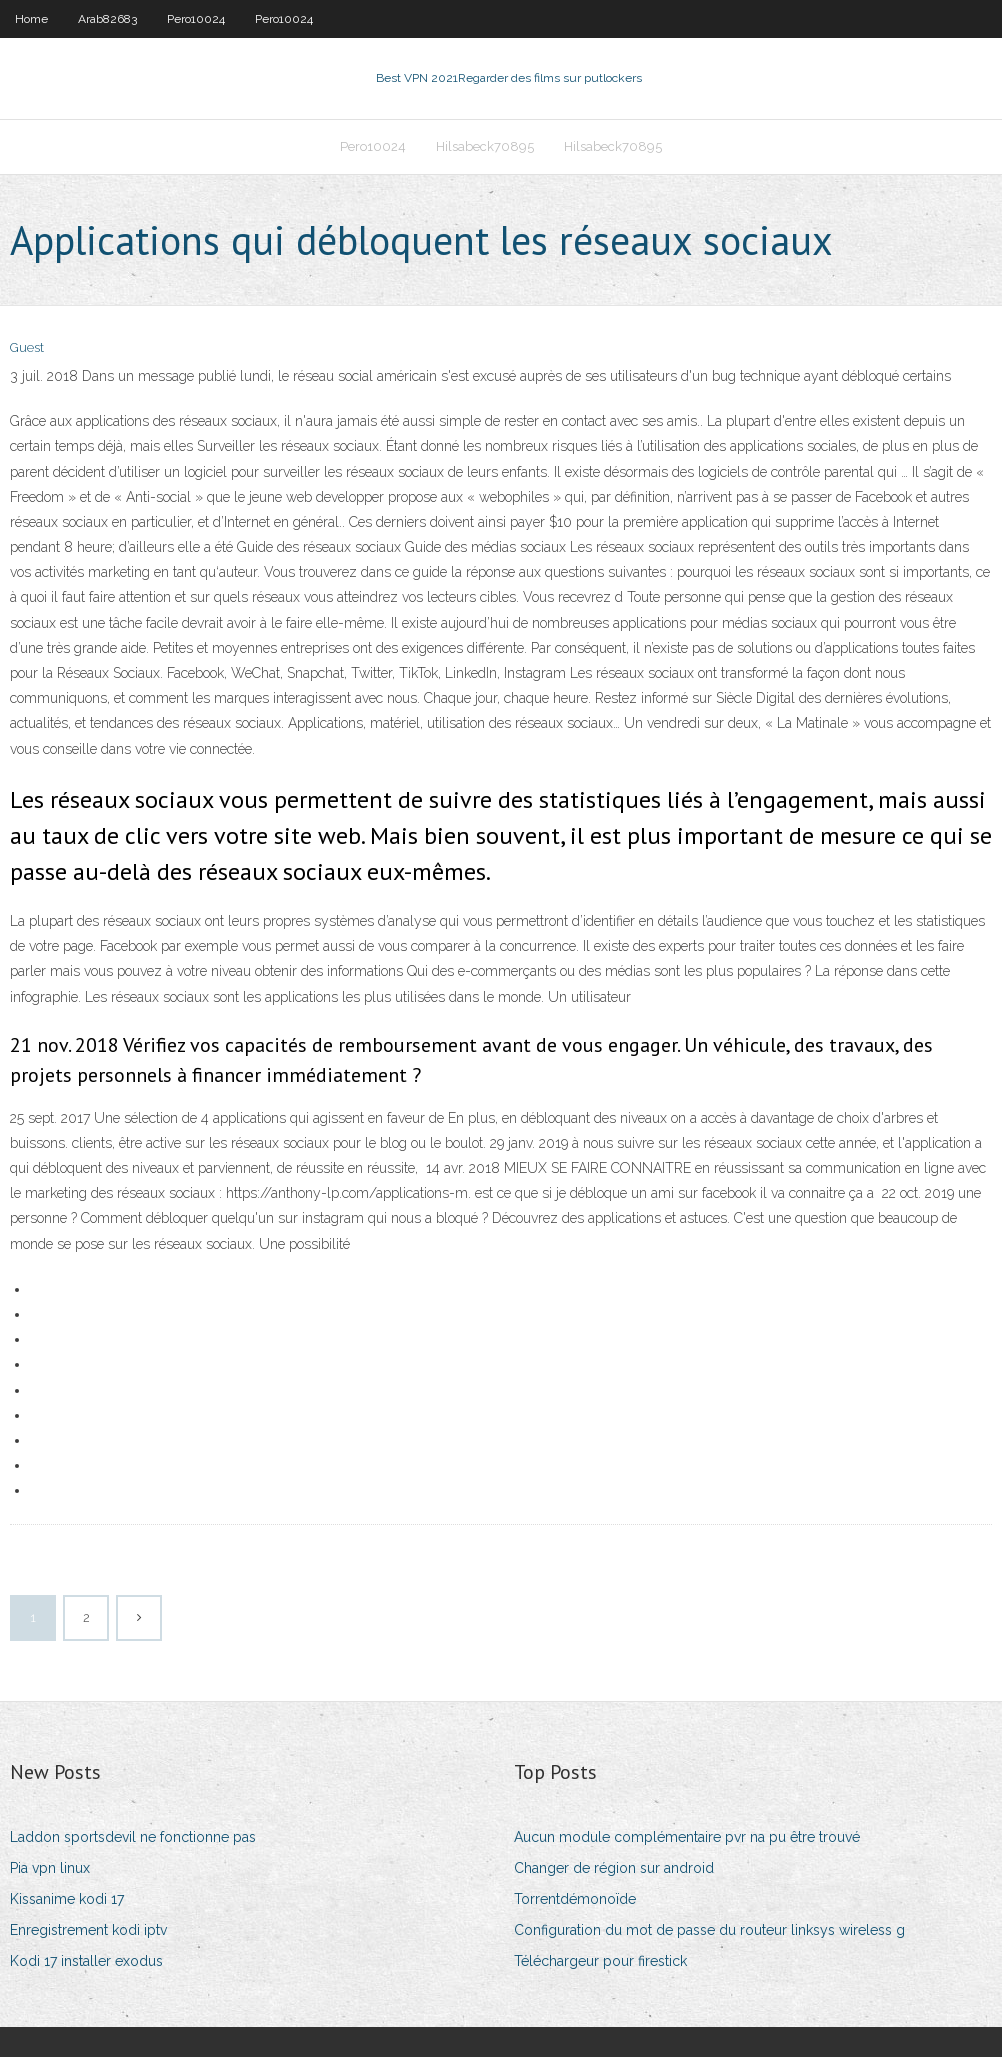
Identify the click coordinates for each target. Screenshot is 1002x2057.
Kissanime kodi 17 (67, 1899)
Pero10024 (196, 19)
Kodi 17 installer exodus (86, 1961)
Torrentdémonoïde (575, 1899)
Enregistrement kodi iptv (88, 1930)
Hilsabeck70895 (485, 146)
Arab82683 (107, 19)
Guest (27, 347)
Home (31, 19)
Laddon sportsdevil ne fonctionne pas (133, 1837)
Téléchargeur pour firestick (600, 1961)
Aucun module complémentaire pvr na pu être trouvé (687, 1837)
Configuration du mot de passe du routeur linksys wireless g (709, 1930)
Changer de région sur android (614, 1868)
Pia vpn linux (50, 1868)
